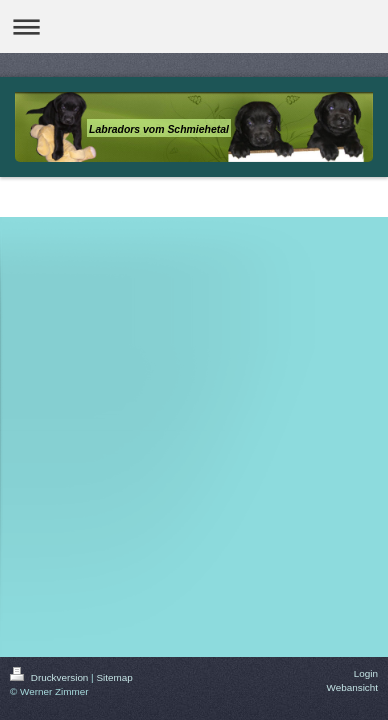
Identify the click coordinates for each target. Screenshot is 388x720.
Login (366, 673)
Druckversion (50, 677)
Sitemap (114, 677)
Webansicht (352, 687)
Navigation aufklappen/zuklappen (194, 26)
